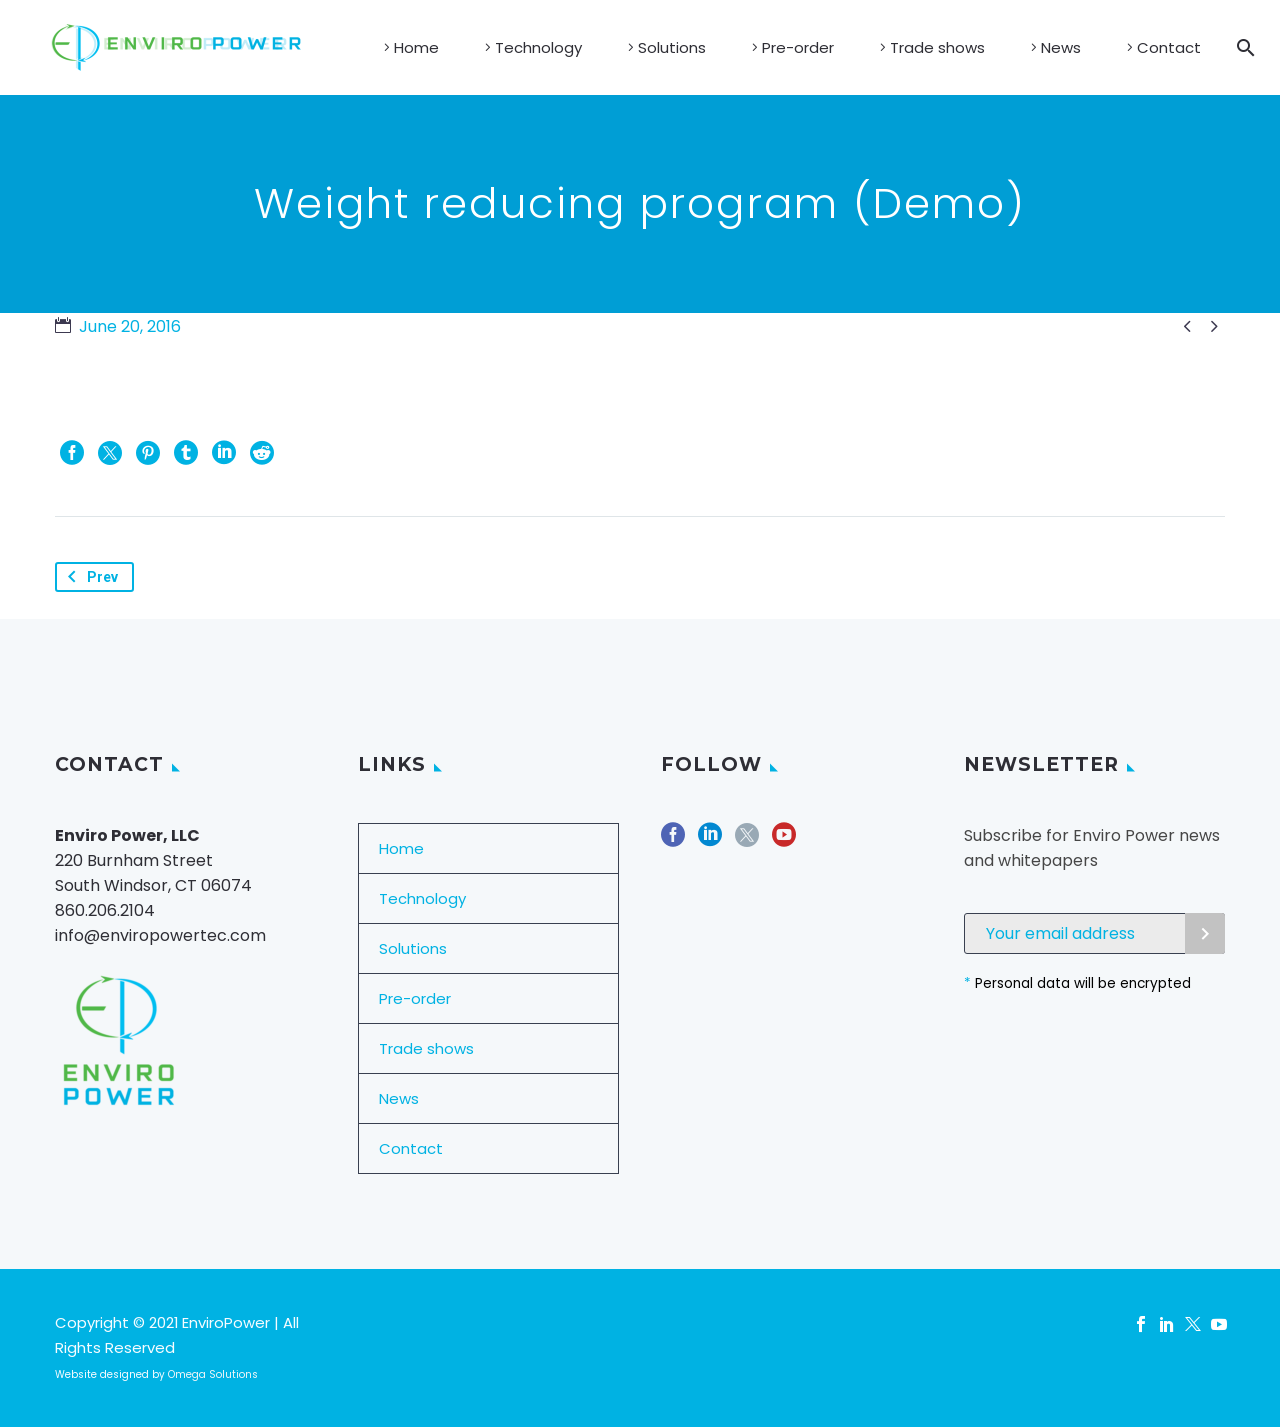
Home (416, 47)
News (1061, 47)
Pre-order (798, 47)
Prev (89, 577)
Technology (538, 47)
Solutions (672, 47)
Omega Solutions (213, 1374)
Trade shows (937, 47)
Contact (1169, 47)
